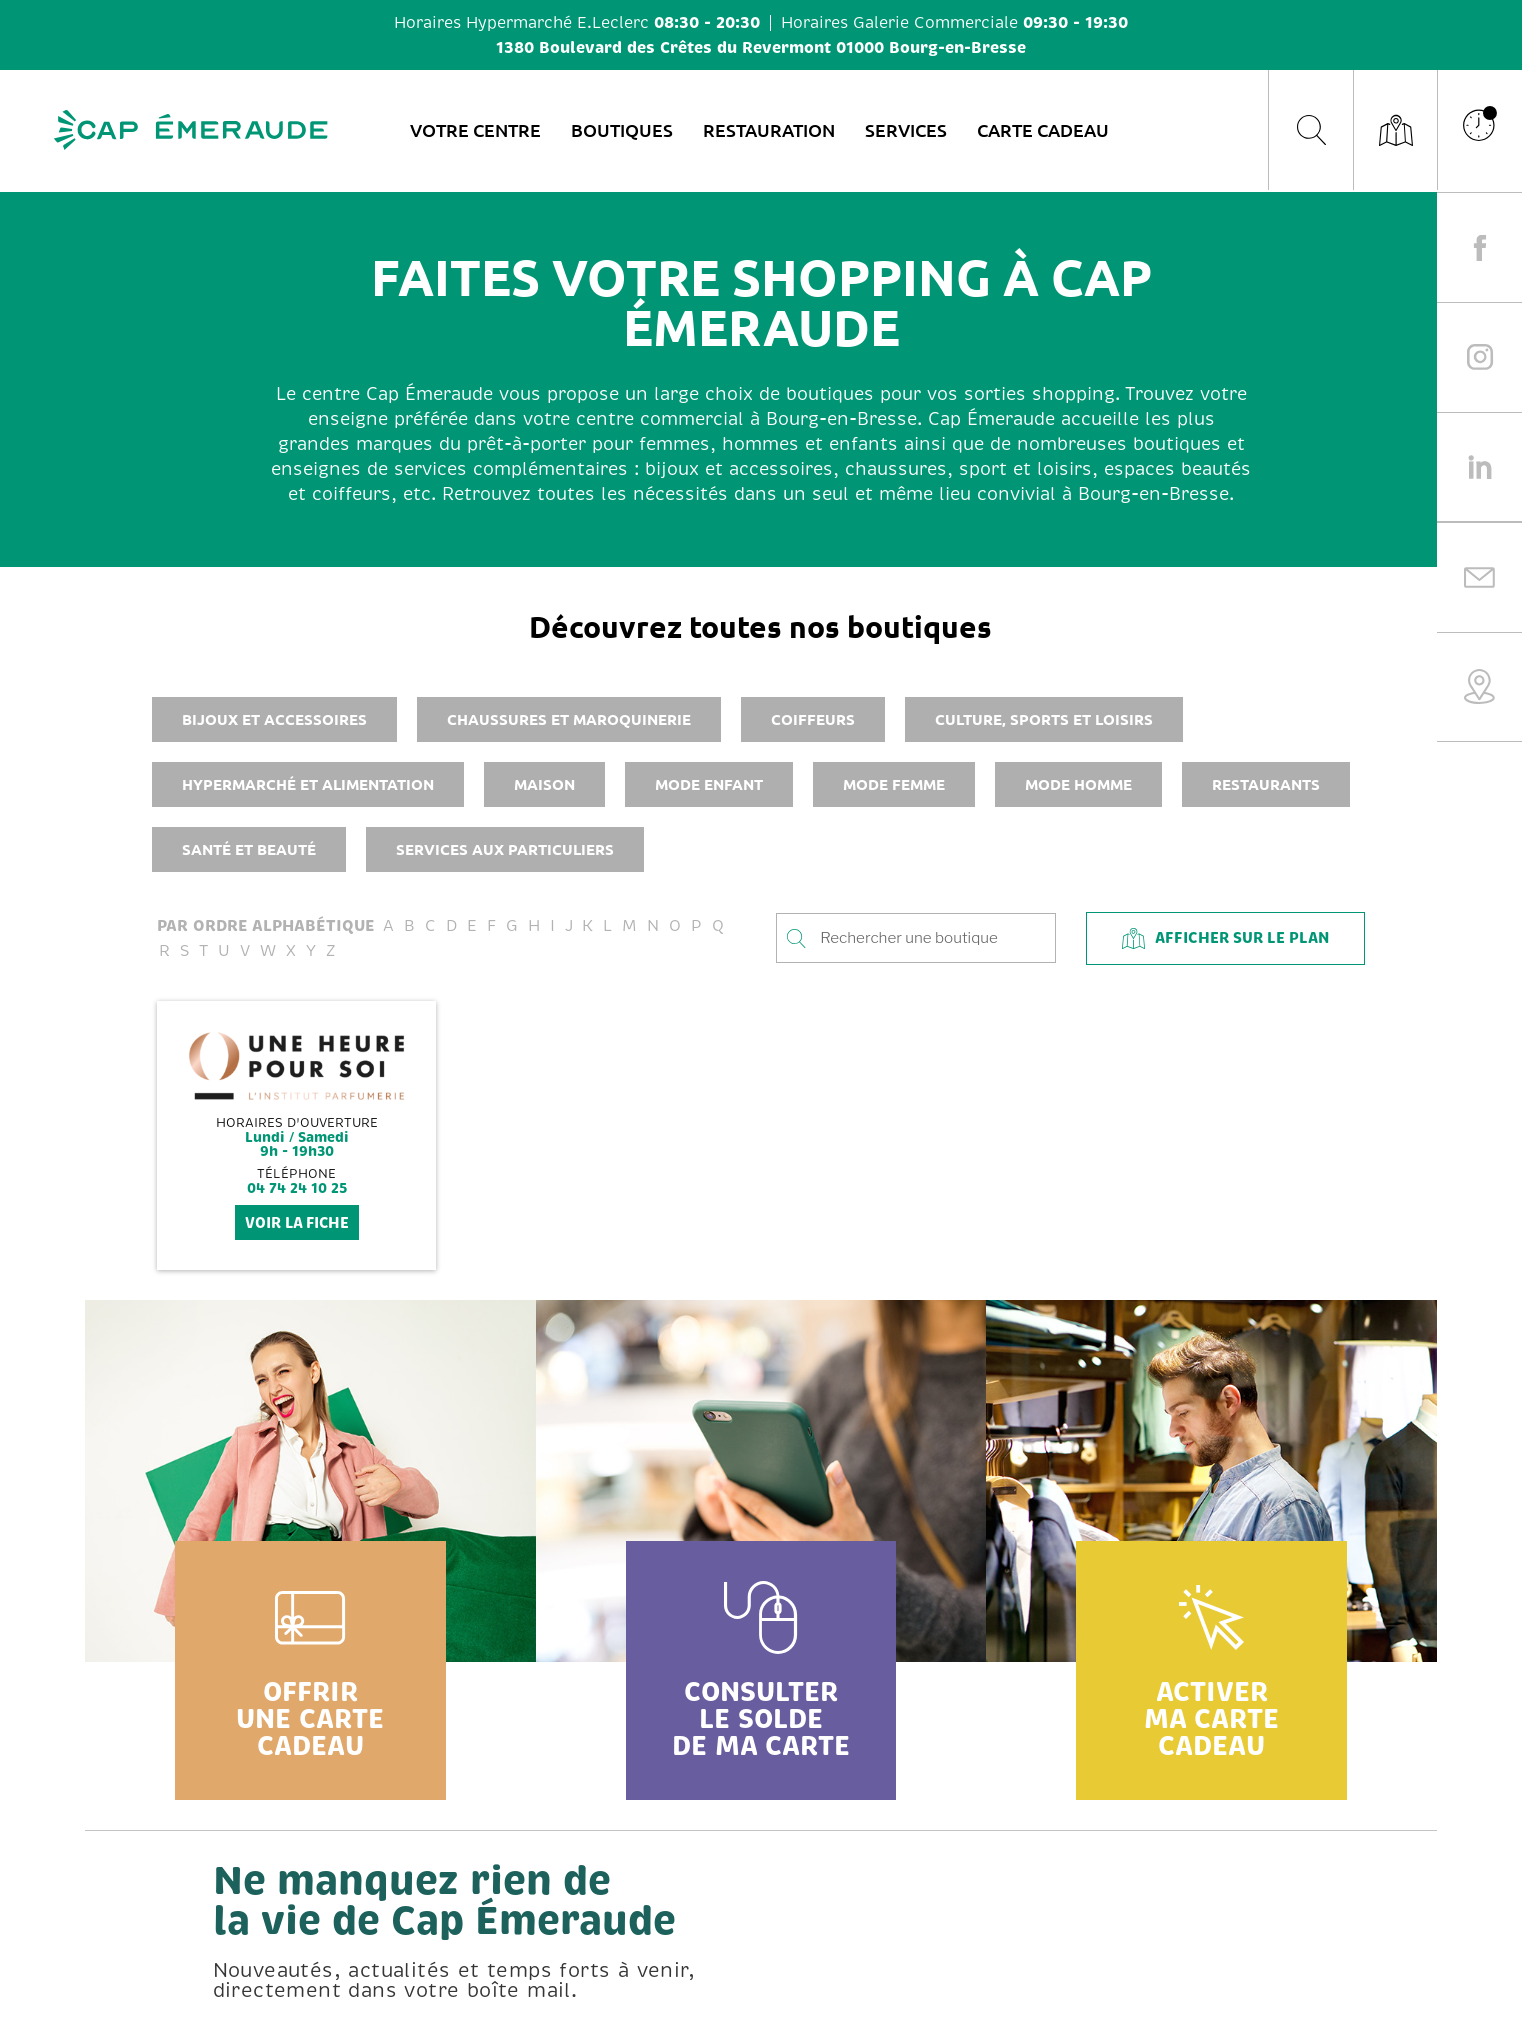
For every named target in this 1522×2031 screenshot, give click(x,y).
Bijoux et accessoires (274, 719)
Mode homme (1078, 784)
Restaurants (1266, 784)
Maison (544, 784)
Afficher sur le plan (1225, 938)
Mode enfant (709, 784)
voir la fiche (297, 1222)
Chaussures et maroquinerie (569, 719)
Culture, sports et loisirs (1044, 719)
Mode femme (894, 784)
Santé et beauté (249, 849)
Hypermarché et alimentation (308, 784)
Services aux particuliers (505, 849)
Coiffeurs (813, 719)
